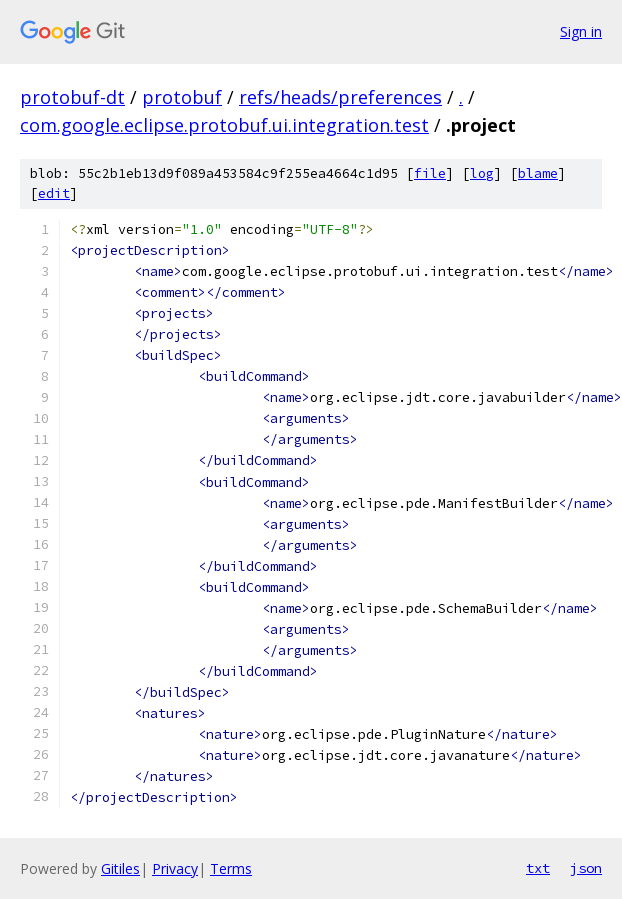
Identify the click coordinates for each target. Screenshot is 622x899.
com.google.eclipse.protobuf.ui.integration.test (224, 125)
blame (538, 173)
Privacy (175, 868)
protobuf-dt (72, 97)
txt (538, 868)
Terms (231, 868)
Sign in (581, 31)
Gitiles (120, 868)
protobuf (182, 97)
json (586, 868)
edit (54, 193)
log (482, 173)
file (430, 173)
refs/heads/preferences (340, 97)
